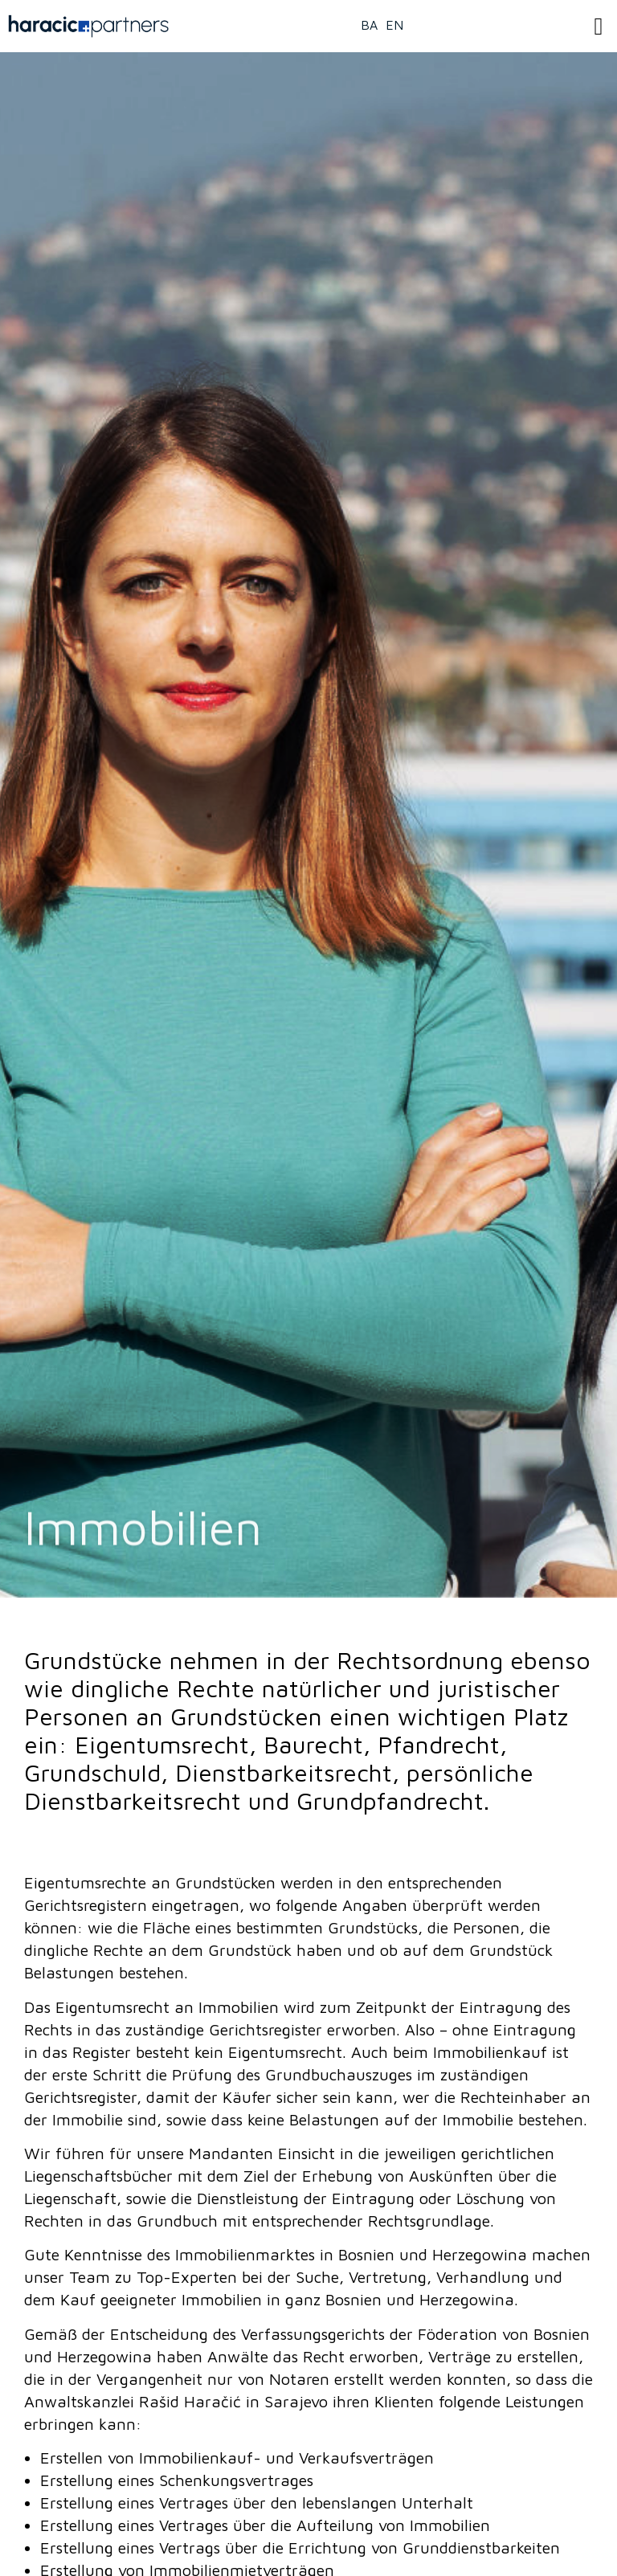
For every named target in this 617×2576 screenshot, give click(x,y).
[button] (598, 26)
